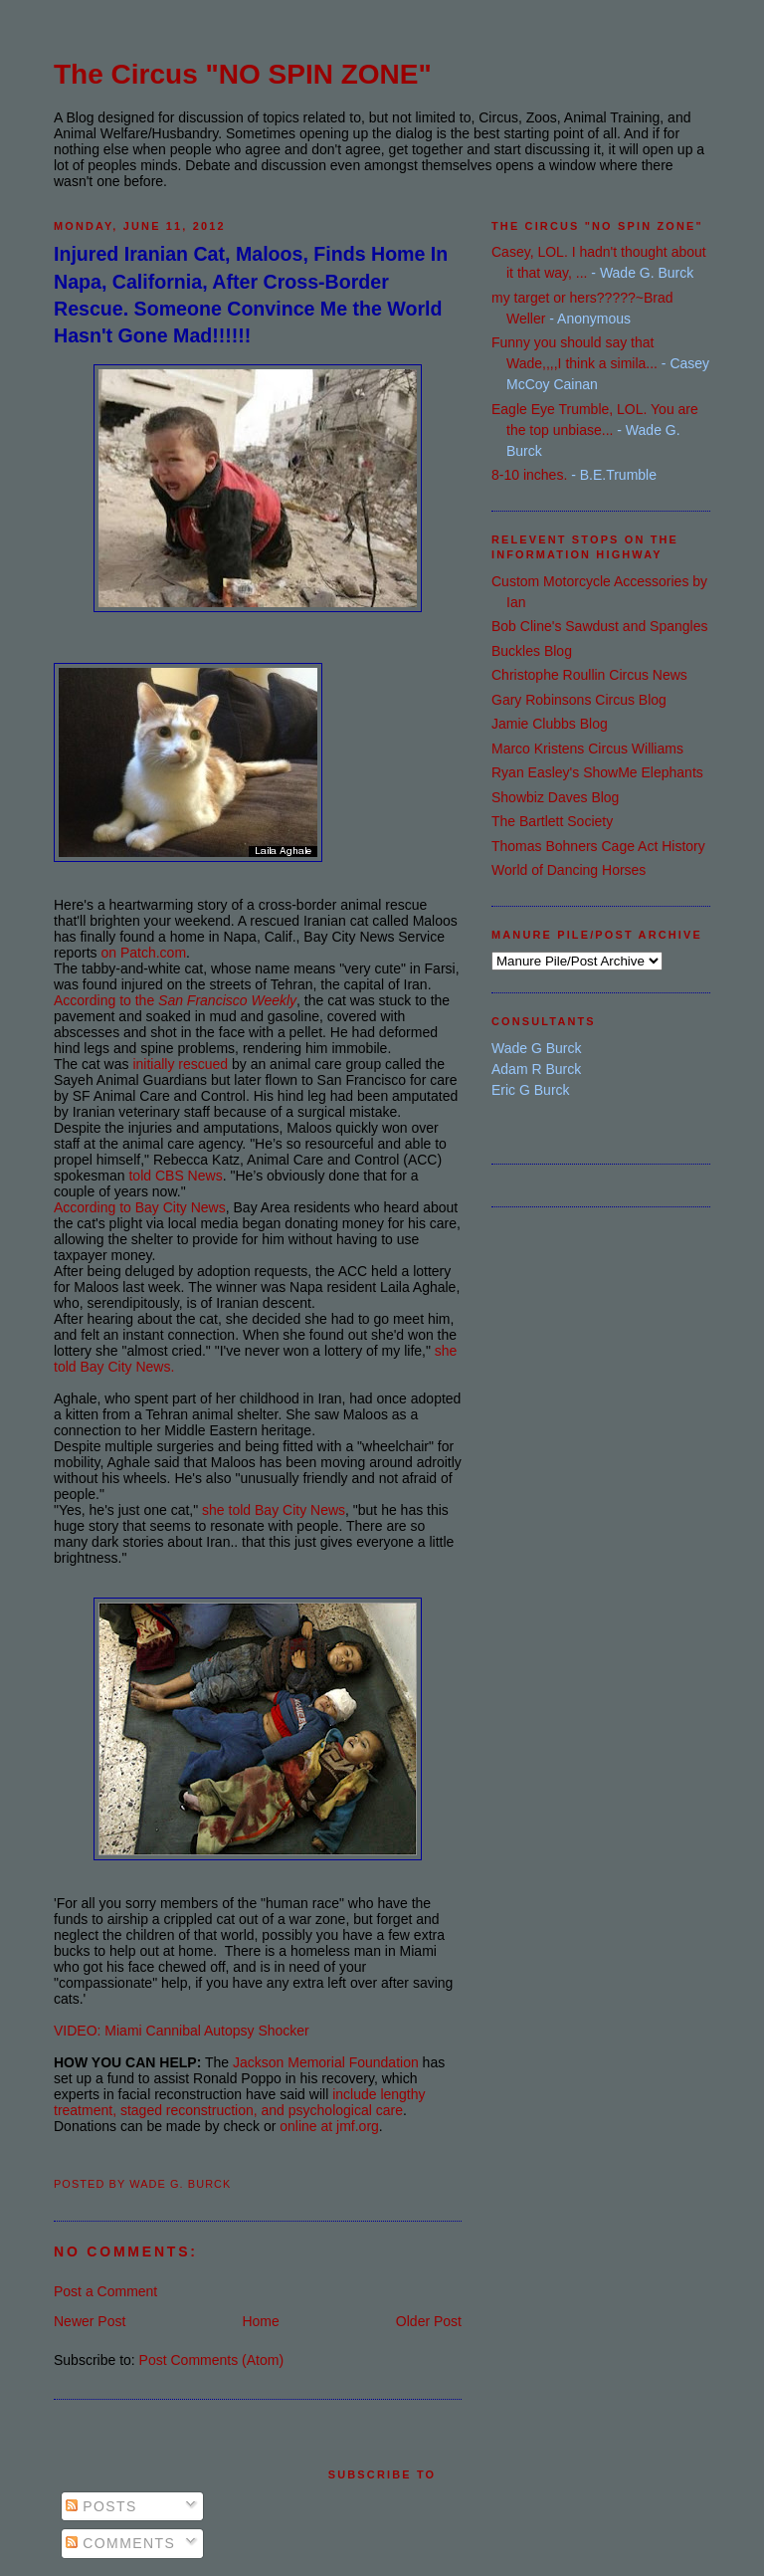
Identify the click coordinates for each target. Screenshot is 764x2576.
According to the (175, 1000)
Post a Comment (105, 2291)
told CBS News (175, 1175)
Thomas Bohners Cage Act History (598, 846)
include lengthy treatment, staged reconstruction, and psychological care (240, 2102)
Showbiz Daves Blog (555, 797)
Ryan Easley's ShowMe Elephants (597, 772)
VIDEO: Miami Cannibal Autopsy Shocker (181, 2031)
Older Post (429, 2321)
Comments (120, 2543)
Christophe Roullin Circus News (589, 675)
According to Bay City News (140, 1207)
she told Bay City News (273, 1510)
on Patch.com (143, 953)
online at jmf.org (329, 2126)
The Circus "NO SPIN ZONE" (243, 74)
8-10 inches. (529, 475)
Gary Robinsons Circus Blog (579, 700)
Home (260, 2321)
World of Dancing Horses (568, 870)
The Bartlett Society (552, 821)
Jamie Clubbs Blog (549, 724)
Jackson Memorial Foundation (326, 2062)
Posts (101, 2506)
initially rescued (180, 1064)
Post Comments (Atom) (211, 2360)
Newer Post (89, 2321)
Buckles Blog (531, 651)
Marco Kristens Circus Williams (587, 748)
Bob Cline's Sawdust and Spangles (599, 626)
